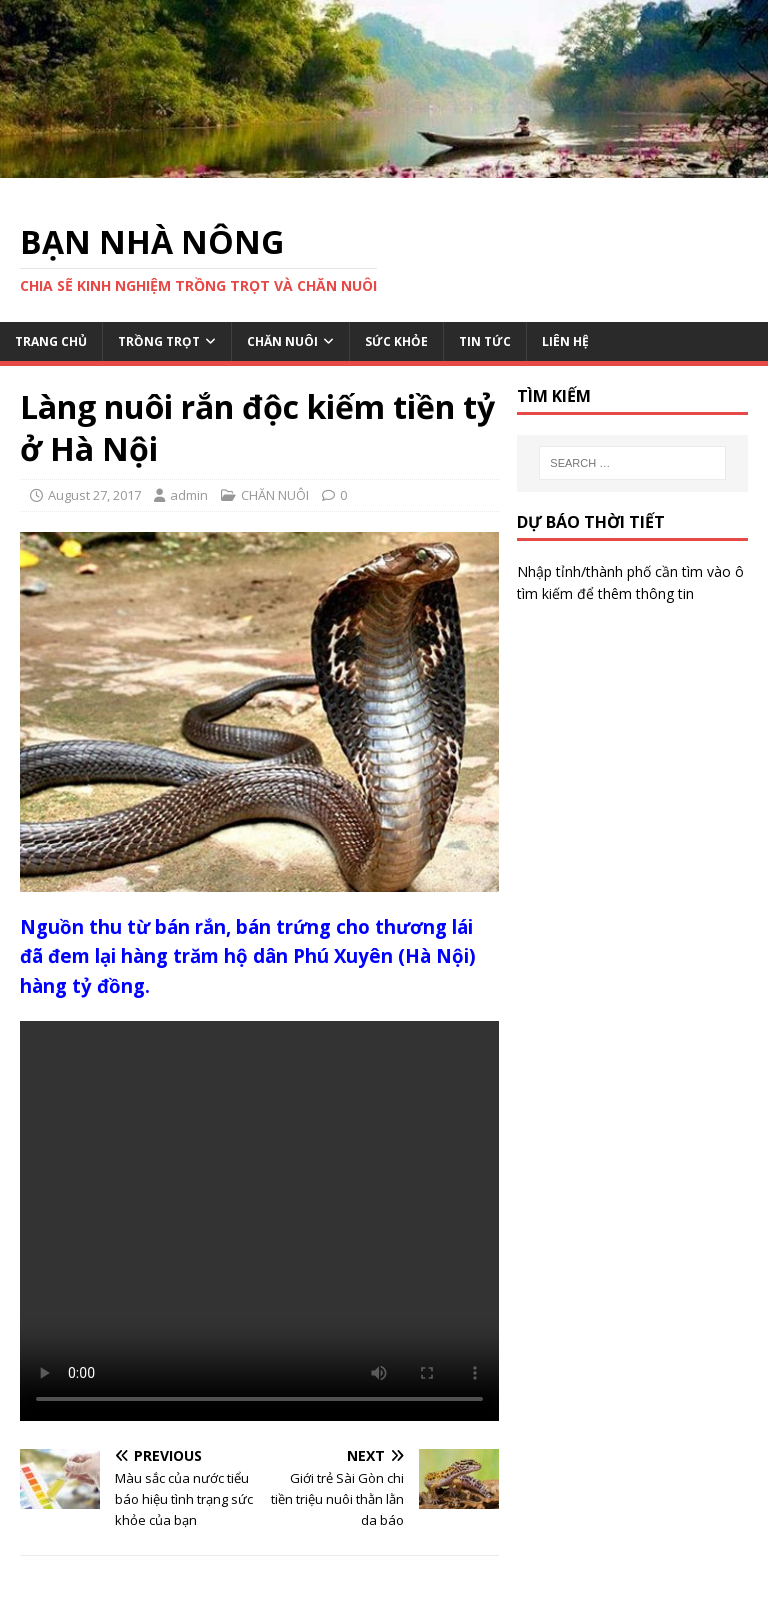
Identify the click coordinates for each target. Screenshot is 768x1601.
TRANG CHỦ (51, 341)
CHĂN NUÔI (282, 341)
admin (189, 495)
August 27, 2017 (94, 495)
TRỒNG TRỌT (159, 341)
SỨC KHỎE (396, 341)
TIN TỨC (485, 341)
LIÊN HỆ (565, 341)
